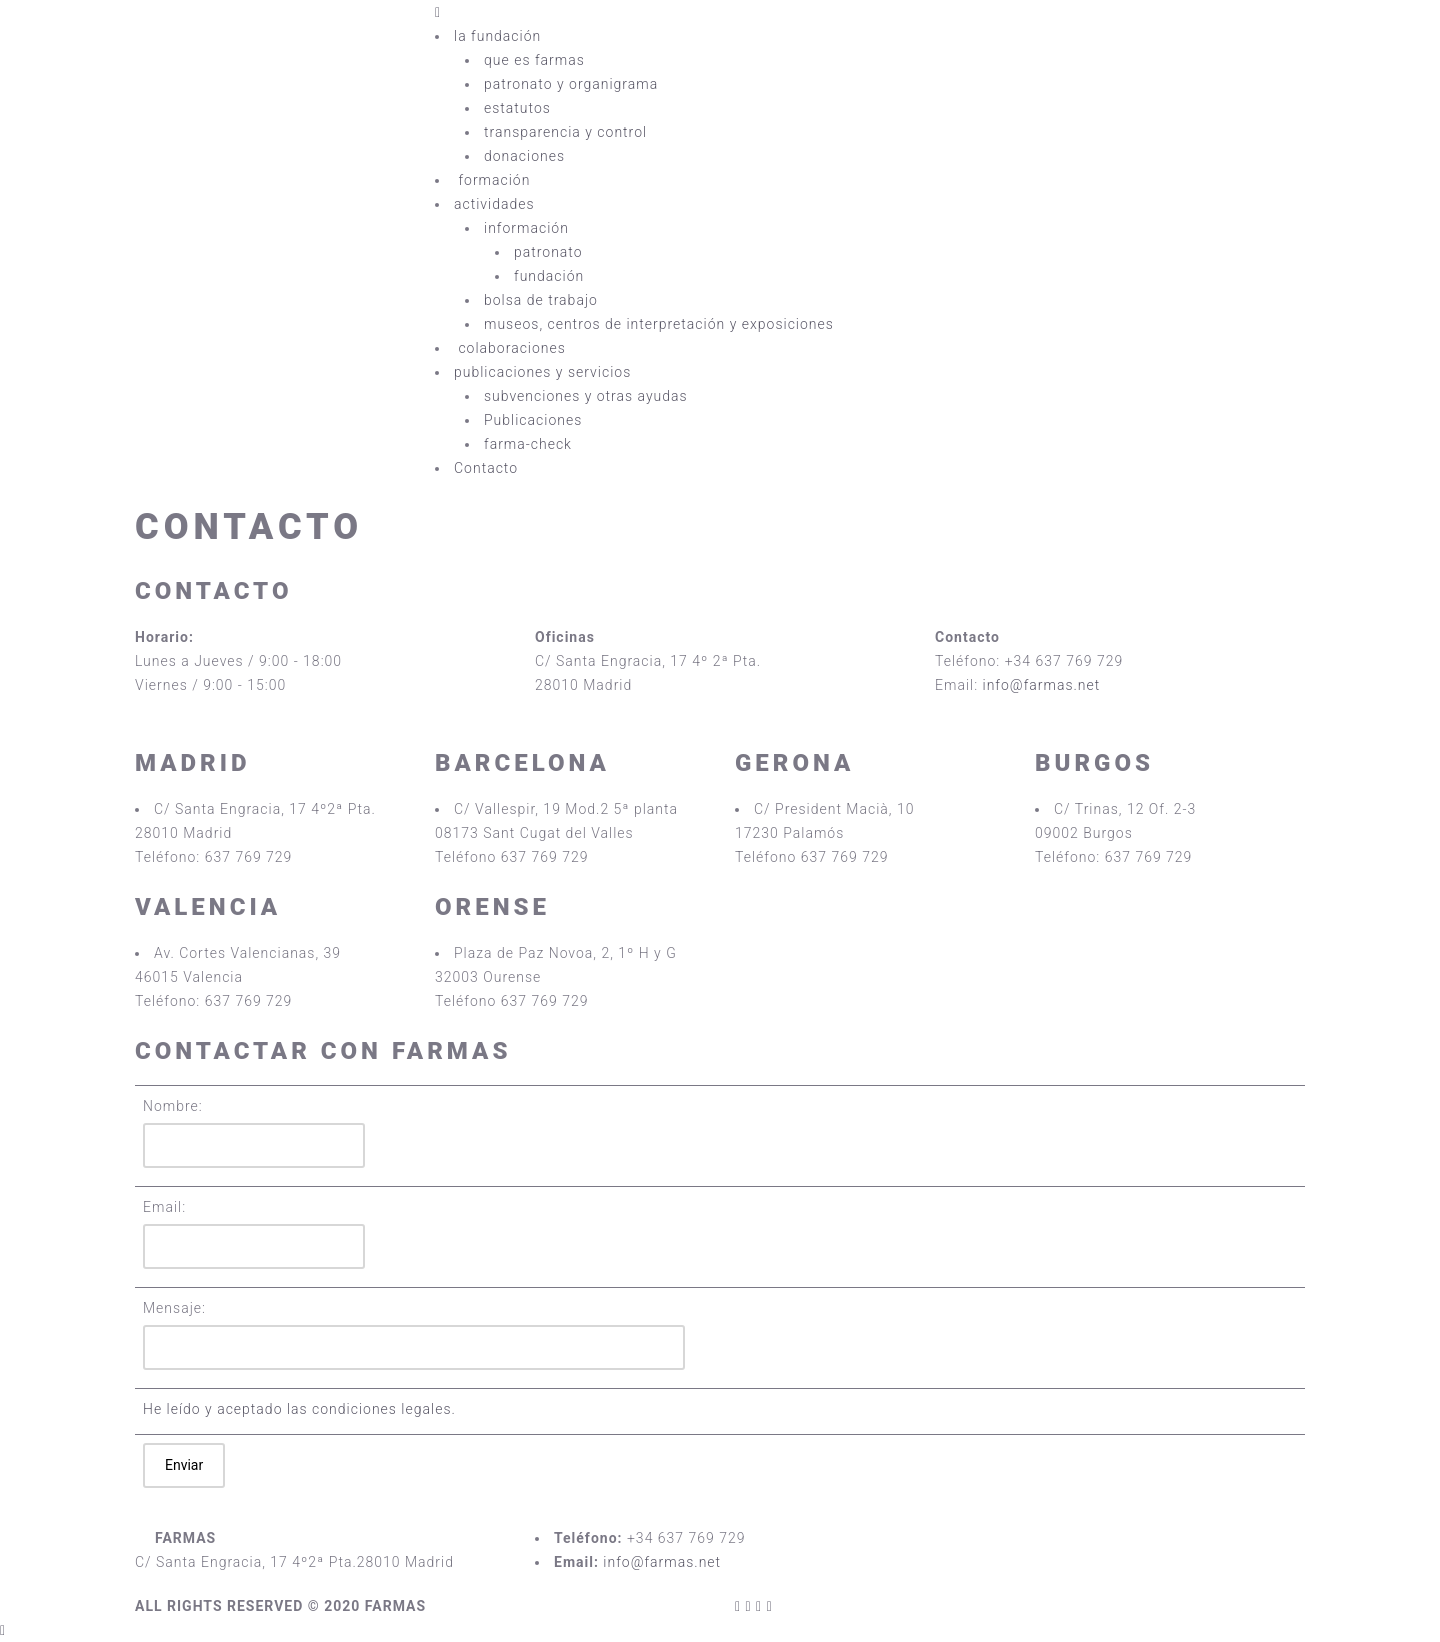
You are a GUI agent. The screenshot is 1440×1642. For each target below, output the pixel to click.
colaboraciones (512, 348)
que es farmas (534, 60)
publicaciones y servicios (542, 372)
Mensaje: (174, 1308)
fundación (549, 276)
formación (494, 180)
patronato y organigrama (571, 84)
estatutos (517, 108)
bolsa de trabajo (541, 300)
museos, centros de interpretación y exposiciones (659, 324)
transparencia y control (565, 132)
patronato (548, 252)
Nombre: (173, 1106)
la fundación (497, 36)
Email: (164, 1207)
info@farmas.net (1042, 685)
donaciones (524, 156)
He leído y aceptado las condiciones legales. (299, 1409)
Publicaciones (533, 420)
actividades (494, 204)
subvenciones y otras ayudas (586, 396)
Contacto (486, 468)
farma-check (528, 444)
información (526, 228)
